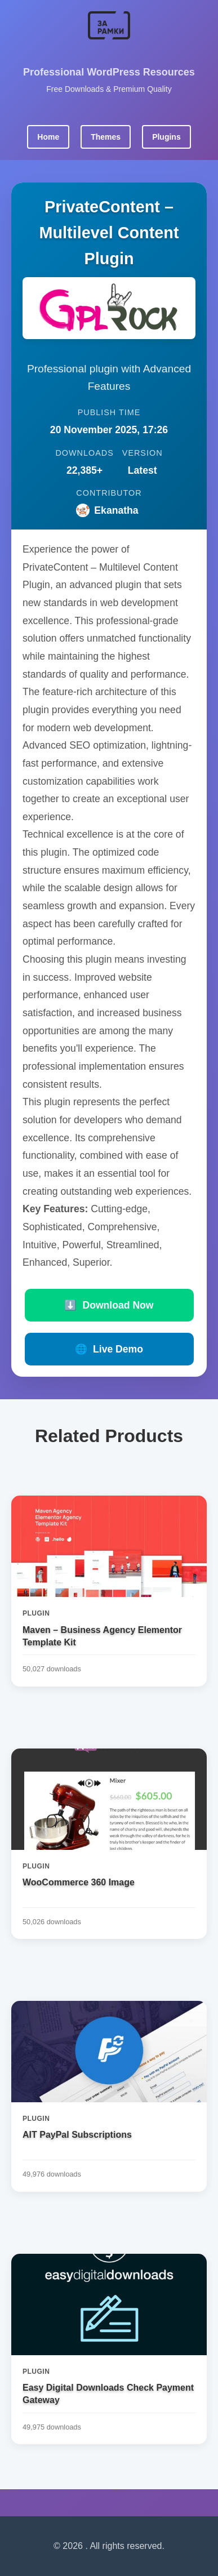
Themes (106, 136)
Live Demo (109, 1349)
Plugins (166, 136)
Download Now (108, 1305)
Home (48, 136)
